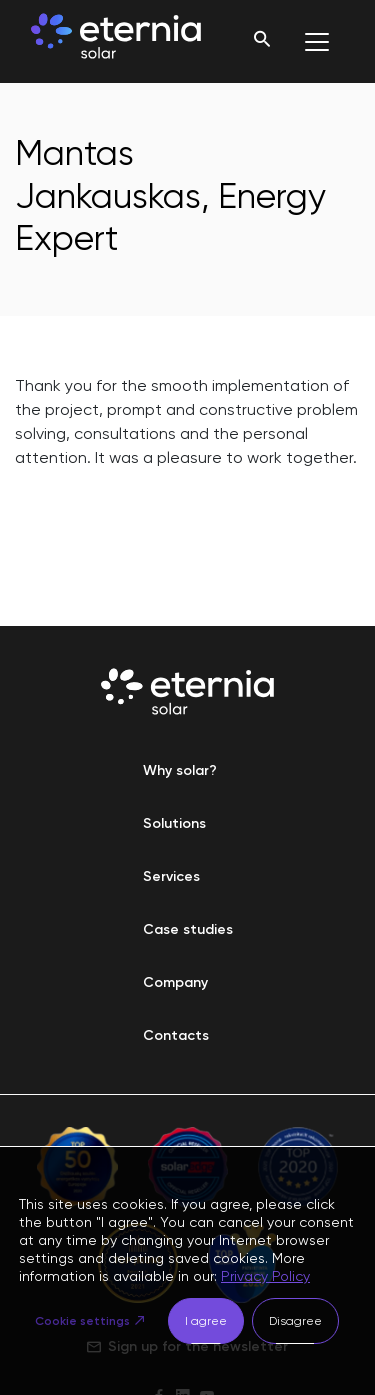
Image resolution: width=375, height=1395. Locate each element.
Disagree (295, 1321)
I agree (206, 1321)
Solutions (174, 823)
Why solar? (180, 770)
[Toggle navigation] (317, 42)
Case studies (188, 929)
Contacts (176, 1035)
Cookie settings (82, 1321)
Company (175, 982)
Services (171, 876)
